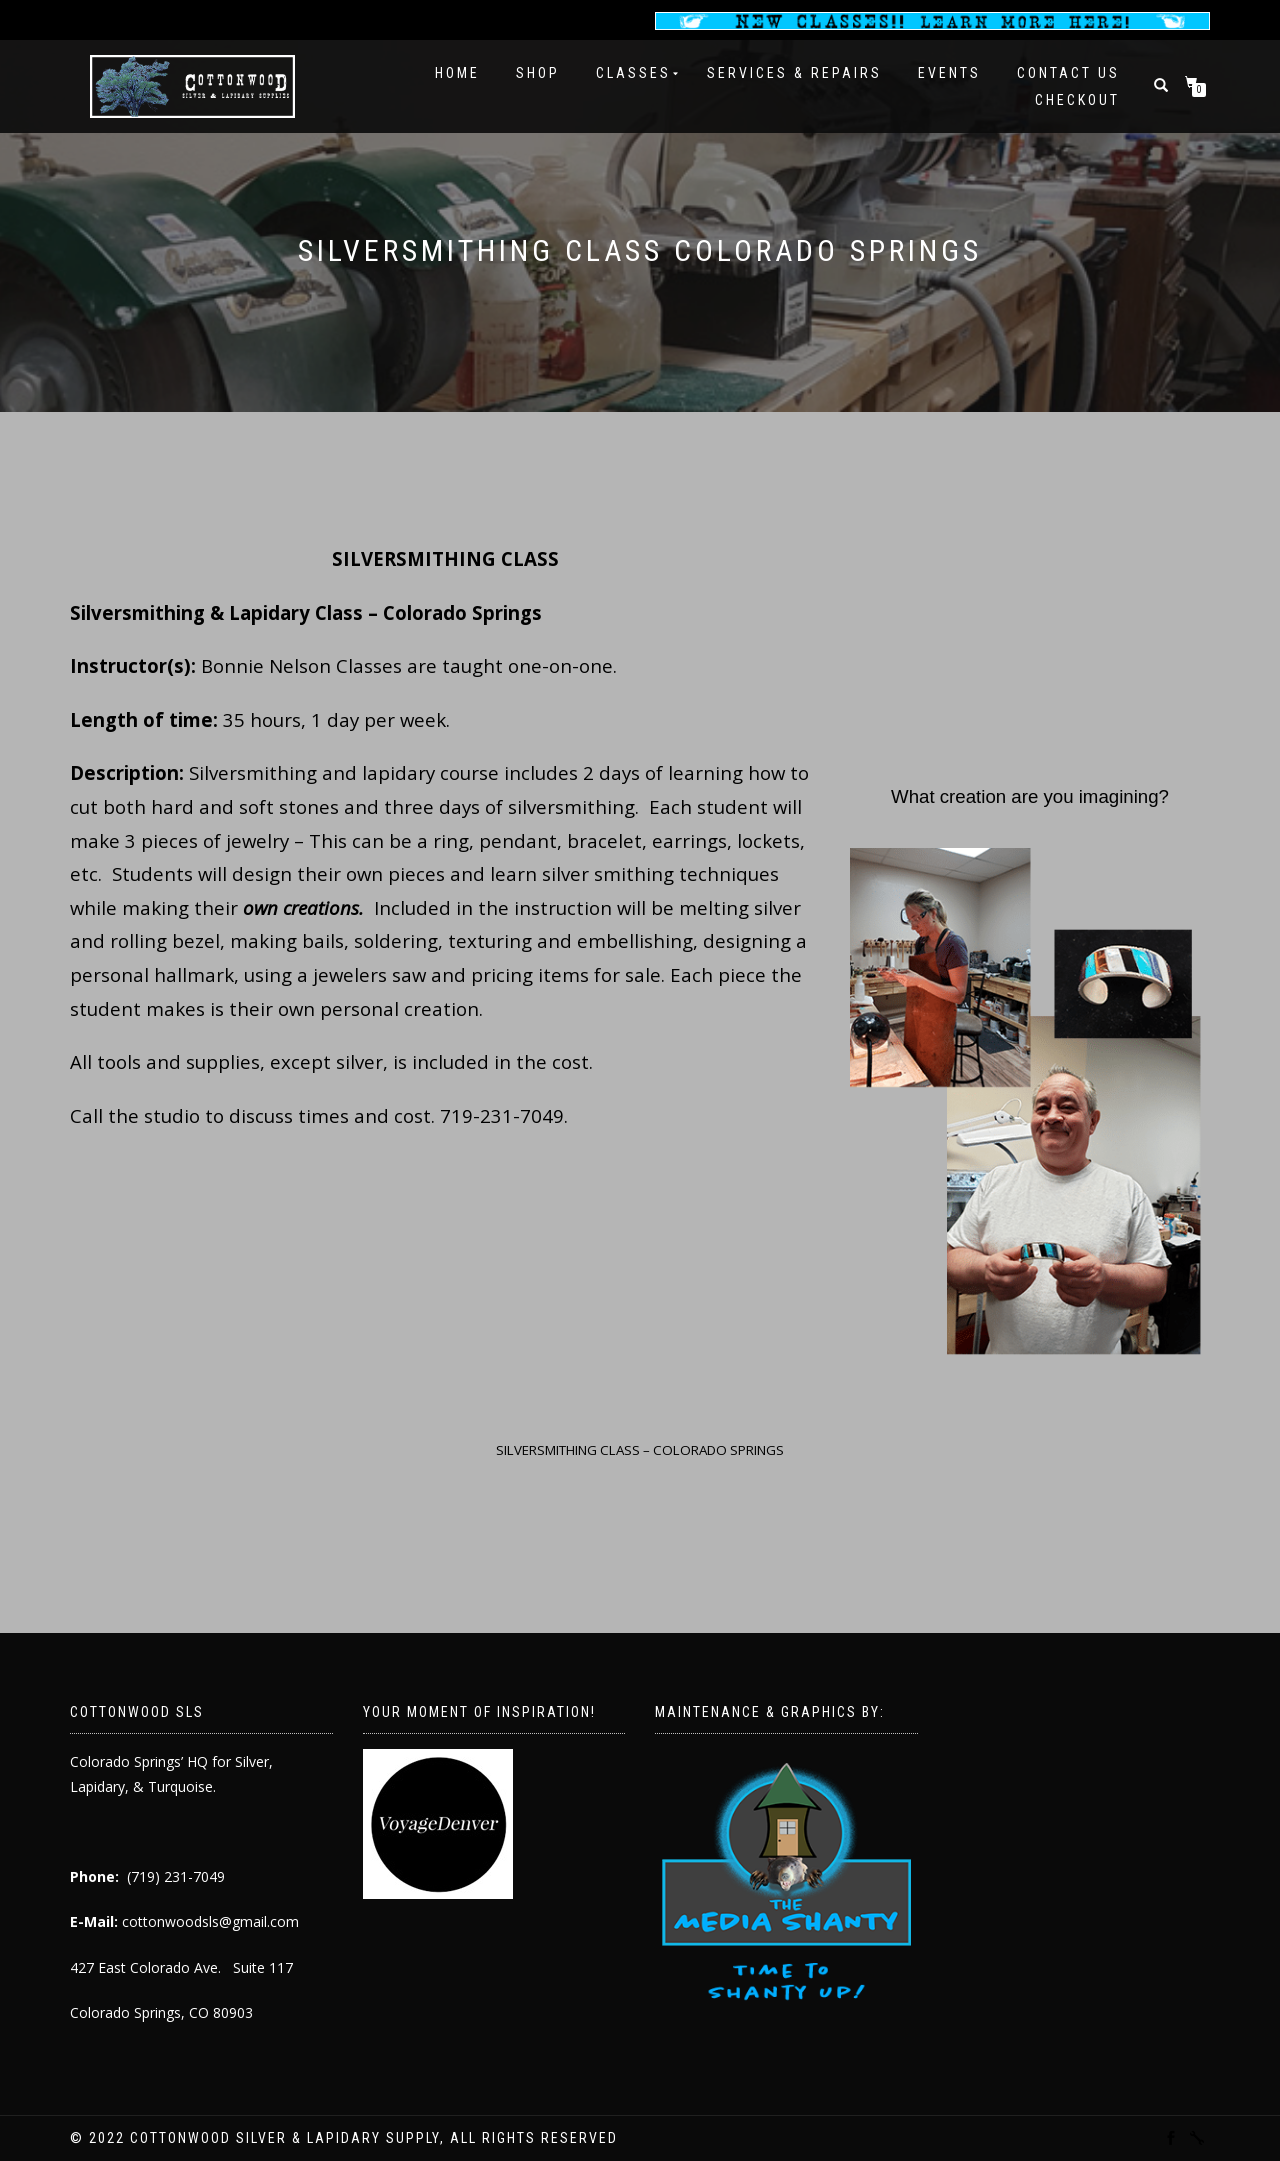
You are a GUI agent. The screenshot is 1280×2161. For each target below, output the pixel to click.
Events (949, 73)
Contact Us (1068, 73)
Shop (538, 73)
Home (457, 73)
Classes (633, 73)
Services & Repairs (794, 73)
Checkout (1077, 100)
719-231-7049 (502, 1115)
